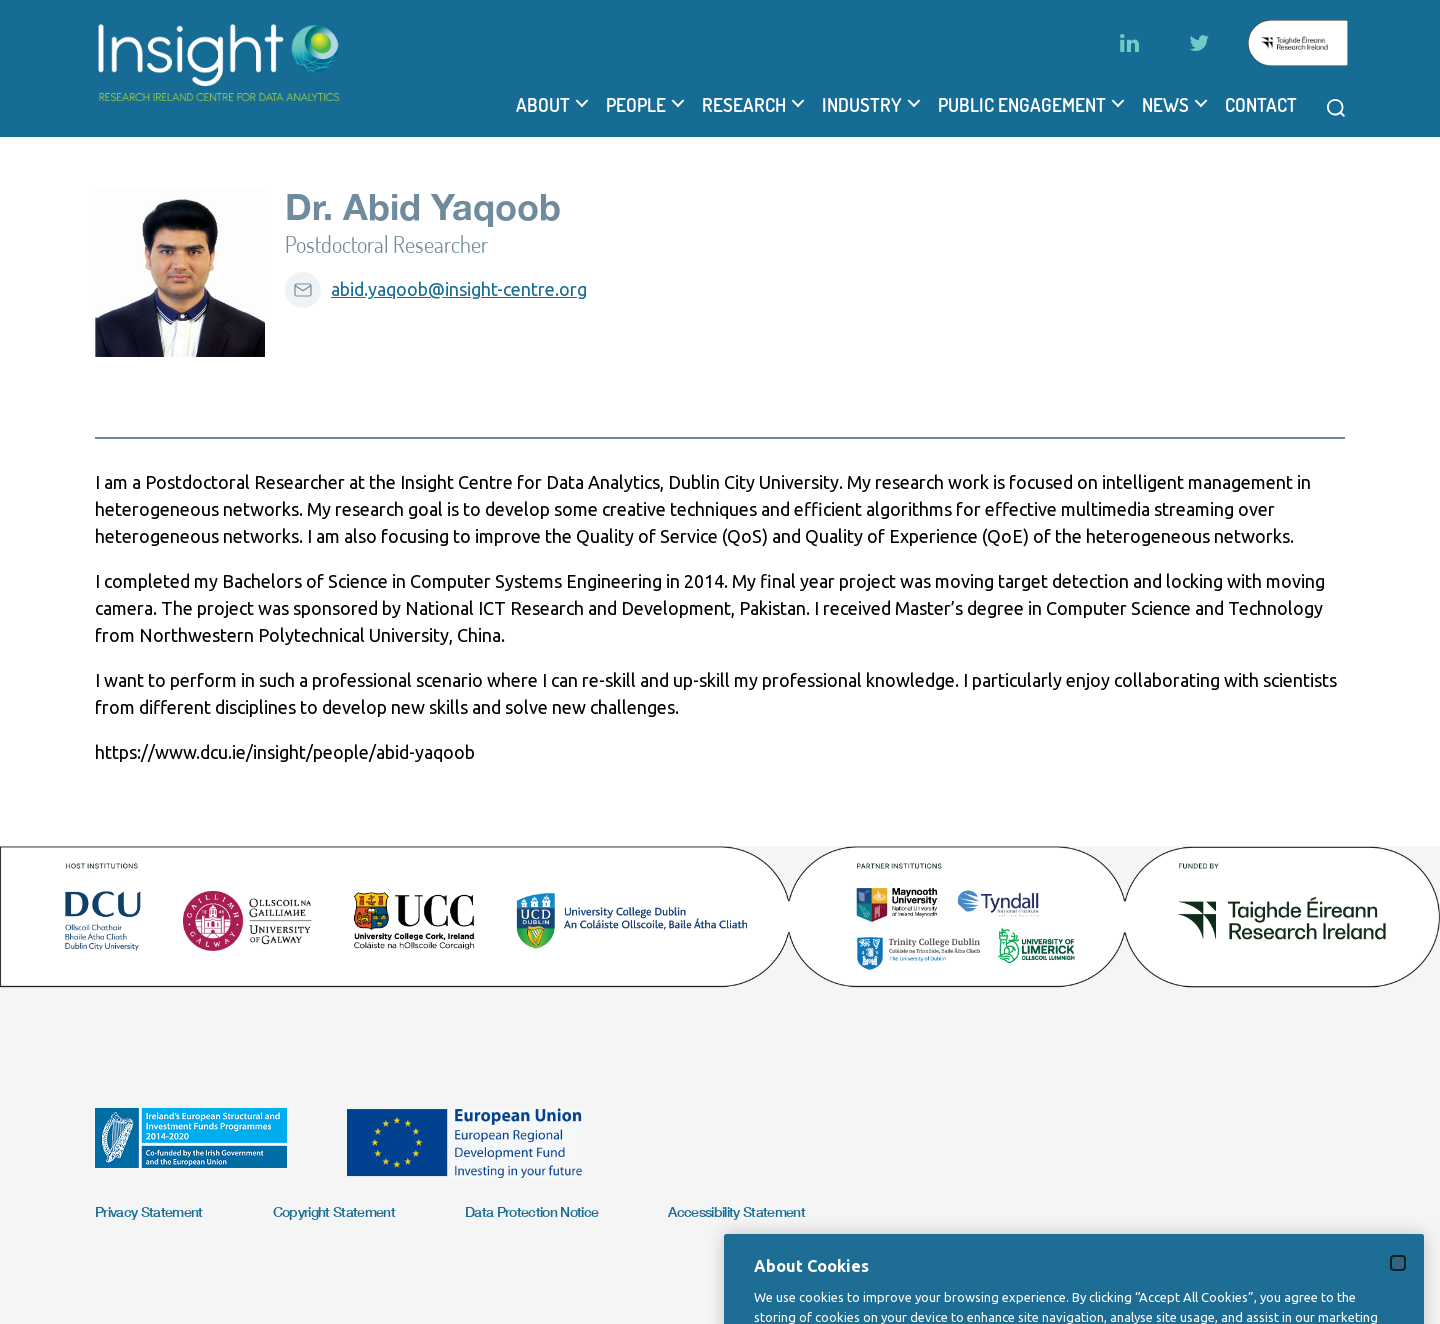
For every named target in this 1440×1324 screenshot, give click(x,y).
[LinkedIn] (1129, 43)
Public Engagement (1022, 105)
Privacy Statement (149, 1211)
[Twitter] (1199, 43)
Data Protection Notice (531, 1211)
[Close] (1398, 1291)
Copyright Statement (334, 1211)
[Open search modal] (1336, 108)
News (1165, 105)
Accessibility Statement (736, 1211)
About (543, 105)
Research (744, 105)
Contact (1261, 105)
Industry (862, 105)
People (636, 105)
